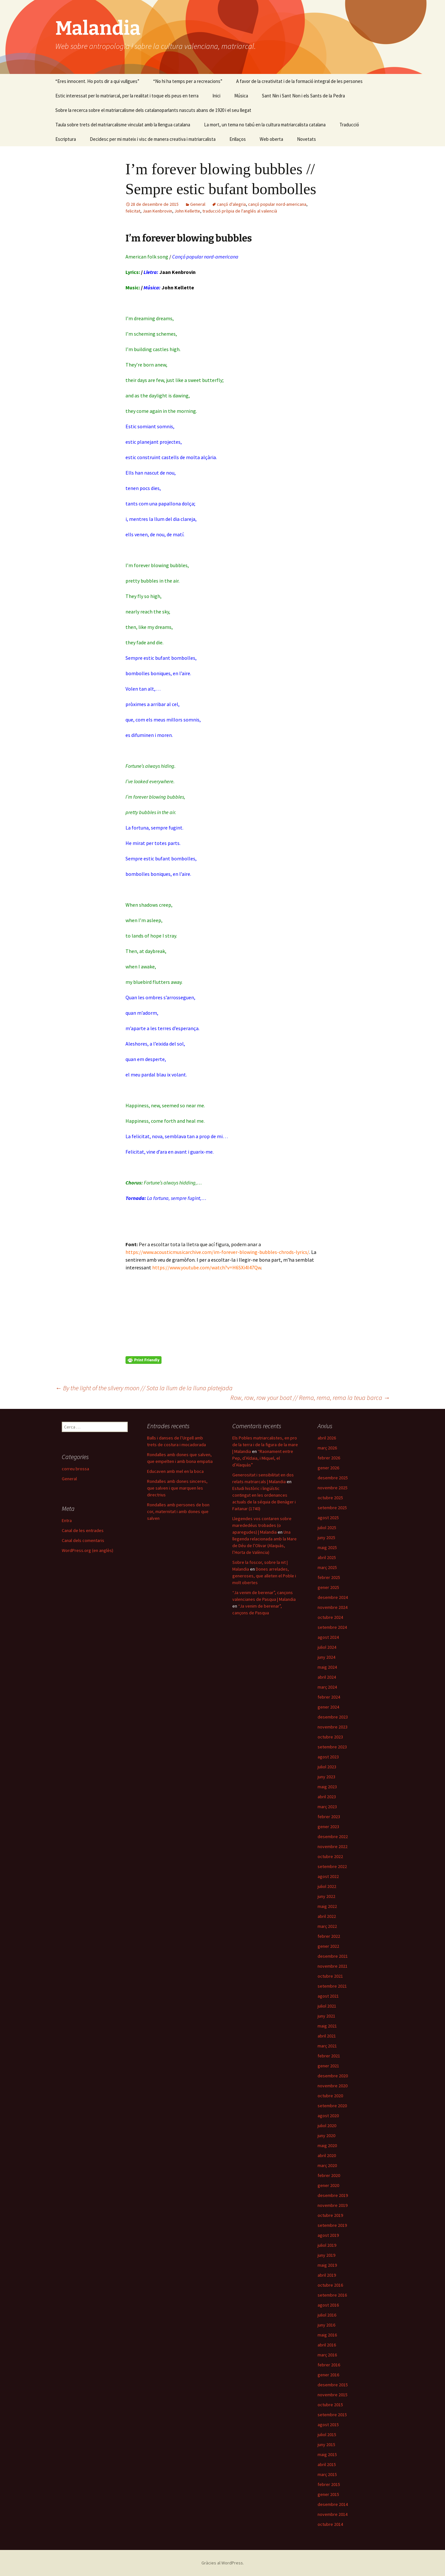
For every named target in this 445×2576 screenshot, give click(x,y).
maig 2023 (327, 1787)
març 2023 (327, 1807)
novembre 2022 (333, 1846)
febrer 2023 (329, 1816)
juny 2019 (326, 2255)
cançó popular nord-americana (277, 204)
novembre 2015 (333, 2395)
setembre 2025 (332, 1507)
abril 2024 (327, 1677)
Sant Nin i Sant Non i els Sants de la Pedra (303, 96)
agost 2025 (328, 1517)
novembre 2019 (333, 2205)
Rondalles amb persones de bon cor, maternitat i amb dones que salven (178, 1511)
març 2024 (327, 1687)
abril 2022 (327, 1916)
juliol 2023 (327, 1767)
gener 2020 (328, 2185)
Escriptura (65, 139)
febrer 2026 (329, 1458)
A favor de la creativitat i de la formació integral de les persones (299, 81)
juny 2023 (326, 1777)
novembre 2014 (333, 2514)
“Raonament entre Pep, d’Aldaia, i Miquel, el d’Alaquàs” (262, 1458)
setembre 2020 (332, 2106)
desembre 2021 (333, 1956)
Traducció (349, 125)
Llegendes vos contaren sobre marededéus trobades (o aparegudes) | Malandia (262, 1525)
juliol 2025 (327, 1527)
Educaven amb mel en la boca (175, 1471)
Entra (67, 1520)
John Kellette (187, 211)
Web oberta (271, 139)
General (197, 204)
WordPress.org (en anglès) (87, 1550)
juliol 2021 (327, 2006)
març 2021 (327, 2046)
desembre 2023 (333, 1717)
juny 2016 (326, 2325)
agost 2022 (328, 1876)
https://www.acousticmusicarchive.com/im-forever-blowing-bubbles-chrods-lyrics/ (217, 1252)
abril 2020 (327, 2155)
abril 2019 (327, 2275)
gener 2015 (328, 2494)
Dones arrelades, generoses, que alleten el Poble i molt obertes (264, 1575)
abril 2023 (327, 1797)
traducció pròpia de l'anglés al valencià (239, 211)
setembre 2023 (332, 1747)
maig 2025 (327, 1547)
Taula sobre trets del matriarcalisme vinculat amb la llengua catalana (122, 125)
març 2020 (327, 2165)
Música (241, 96)
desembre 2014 (333, 2504)
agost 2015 (328, 2424)
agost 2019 (328, 2235)
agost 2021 (328, 1996)
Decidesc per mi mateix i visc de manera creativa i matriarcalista (153, 139)
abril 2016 (327, 2345)
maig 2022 (327, 1906)
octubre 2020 (330, 2096)
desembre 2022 (333, 1836)
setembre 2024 (332, 1627)
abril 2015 (327, 2464)
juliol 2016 (327, 2315)
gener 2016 (328, 2375)
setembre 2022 (332, 1866)
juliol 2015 (327, 2434)
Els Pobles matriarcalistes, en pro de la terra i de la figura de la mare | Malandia (265, 1444)
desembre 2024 (333, 1597)
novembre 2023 (333, 1727)
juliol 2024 (327, 1647)
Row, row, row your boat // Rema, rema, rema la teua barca (310, 1397)
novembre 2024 (333, 1607)
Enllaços (237, 139)
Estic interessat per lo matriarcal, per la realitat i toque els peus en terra (127, 96)
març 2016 (327, 2355)
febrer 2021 (329, 2056)
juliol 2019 (327, 2245)
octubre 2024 (330, 1617)
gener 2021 (328, 2066)
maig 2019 (327, 2265)
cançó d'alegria (231, 204)
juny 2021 (326, 2016)
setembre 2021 (332, 1986)
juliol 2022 (327, 1886)
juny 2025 (326, 1537)
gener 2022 (328, 1946)
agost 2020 (328, 2115)
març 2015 (327, 2474)
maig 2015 (327, 2454)
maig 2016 (327, 2335)
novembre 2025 (333, 1488)
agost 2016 (328, 2305)
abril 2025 (327, 1557)
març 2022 (327, 1926)
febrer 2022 (329, 1936)
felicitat (132, 211)
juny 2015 (326, 2444)
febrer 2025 (329, 1577)
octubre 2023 (330, 1737)
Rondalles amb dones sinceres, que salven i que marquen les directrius (177, 1488)
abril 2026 (327, 1438)
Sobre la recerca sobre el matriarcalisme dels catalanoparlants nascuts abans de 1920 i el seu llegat (153, 110)
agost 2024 (328, 1637)
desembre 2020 (333, 2076)
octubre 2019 (330, 2215)
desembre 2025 (333, 1478)
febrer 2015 (329, 2484)
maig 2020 (327, 2145)
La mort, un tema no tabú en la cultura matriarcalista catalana (265, 125)
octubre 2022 (330, 1856)
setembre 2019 (332, 2225)
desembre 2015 (333, 2385)
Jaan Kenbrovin (157, 211)
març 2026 (327, 1448)
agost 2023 (328, 1757)
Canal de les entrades (83, 1530)
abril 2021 (327, 2036)
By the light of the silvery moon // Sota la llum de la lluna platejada (144, 1388)
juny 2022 (326, 1896)
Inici (216, 96)
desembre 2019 (333, 2195)
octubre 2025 (330, 1498)
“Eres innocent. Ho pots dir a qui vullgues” (97, 81)
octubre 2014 (330, 2524)
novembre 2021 (333, 1966)
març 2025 (327, 1567)
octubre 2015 (330, 2405)
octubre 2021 (330, 1976)
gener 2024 (328, 1707)
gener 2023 (328, 1826)
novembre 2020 (333, 2086)
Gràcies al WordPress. (222, 2563)
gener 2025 (328, 1587)
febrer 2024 (329, 1697)
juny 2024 (326, 1657)
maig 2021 (327, 2026)
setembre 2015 (332, 2414)
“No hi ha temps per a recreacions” (187, 81)
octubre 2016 (330, 2285)
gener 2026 (328, 1468)
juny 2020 (326, 2135)
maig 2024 (327, 1667)
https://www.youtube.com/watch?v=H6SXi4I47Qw (206, 1267)
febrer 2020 (329, 2175)
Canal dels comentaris (83, 1540)
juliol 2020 (327, 2125)
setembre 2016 (332, 2295)
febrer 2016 (329, 2365)
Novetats (306, 139)
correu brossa (75, 1469)
